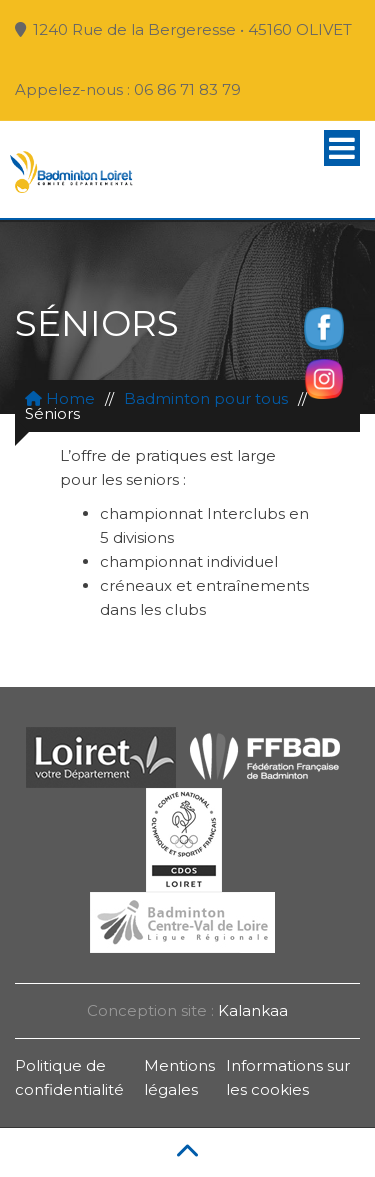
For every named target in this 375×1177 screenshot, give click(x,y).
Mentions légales (179, 1077)
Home (60, 398)
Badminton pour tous (206, 398)
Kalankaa (253, 1010)
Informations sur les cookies (288, 1077)
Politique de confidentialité (69, 1077)
